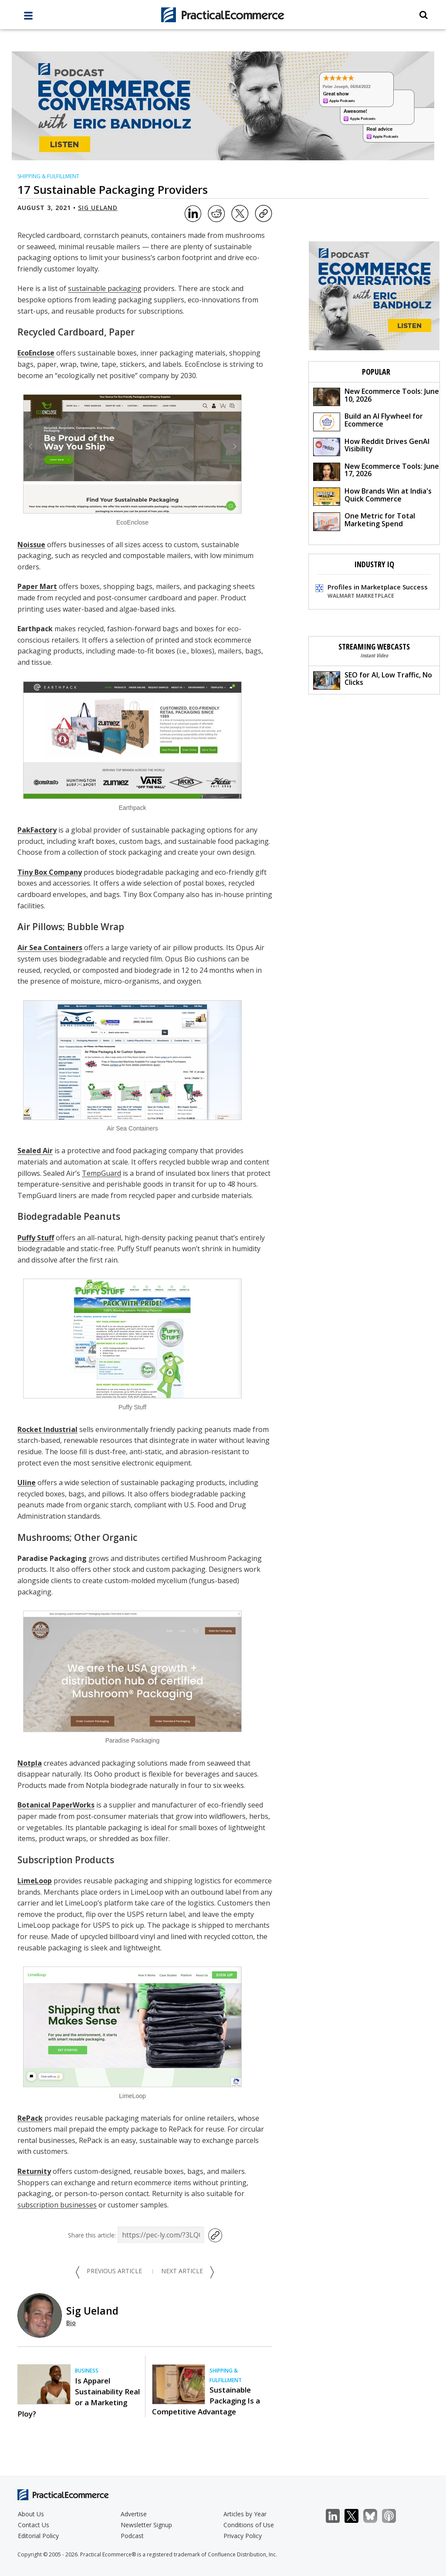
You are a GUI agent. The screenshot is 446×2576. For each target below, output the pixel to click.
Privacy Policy (242, 2536)
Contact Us (33, 2525)
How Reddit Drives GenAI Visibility (371, 446)
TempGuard (101, 1173)
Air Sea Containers (49, 947)
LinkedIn (337, 2516)
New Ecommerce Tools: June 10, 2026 (376, 396)
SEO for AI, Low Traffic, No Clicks (372, 680)
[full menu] (28, 17)
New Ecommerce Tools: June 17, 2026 (376, 471)
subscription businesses (57, 2205)
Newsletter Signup (146, 2525)
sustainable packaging (105, 288)
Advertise (134, 2514)
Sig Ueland (98, 207)
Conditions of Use (248, 2525)
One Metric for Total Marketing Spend (364, 521)
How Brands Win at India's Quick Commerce (372, 496)
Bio (71, 2323)
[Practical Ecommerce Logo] (223, 14)
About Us (31, 2514)
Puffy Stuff (35, 1237)
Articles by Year (245, 2514)
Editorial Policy (38, 2536)
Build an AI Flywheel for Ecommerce (368, 421)
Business (86, 2370)
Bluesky (375, 2516)
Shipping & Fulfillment (48, 176)
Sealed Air (35, 1150)
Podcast (132, 2536)
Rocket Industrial (47, 1429)
